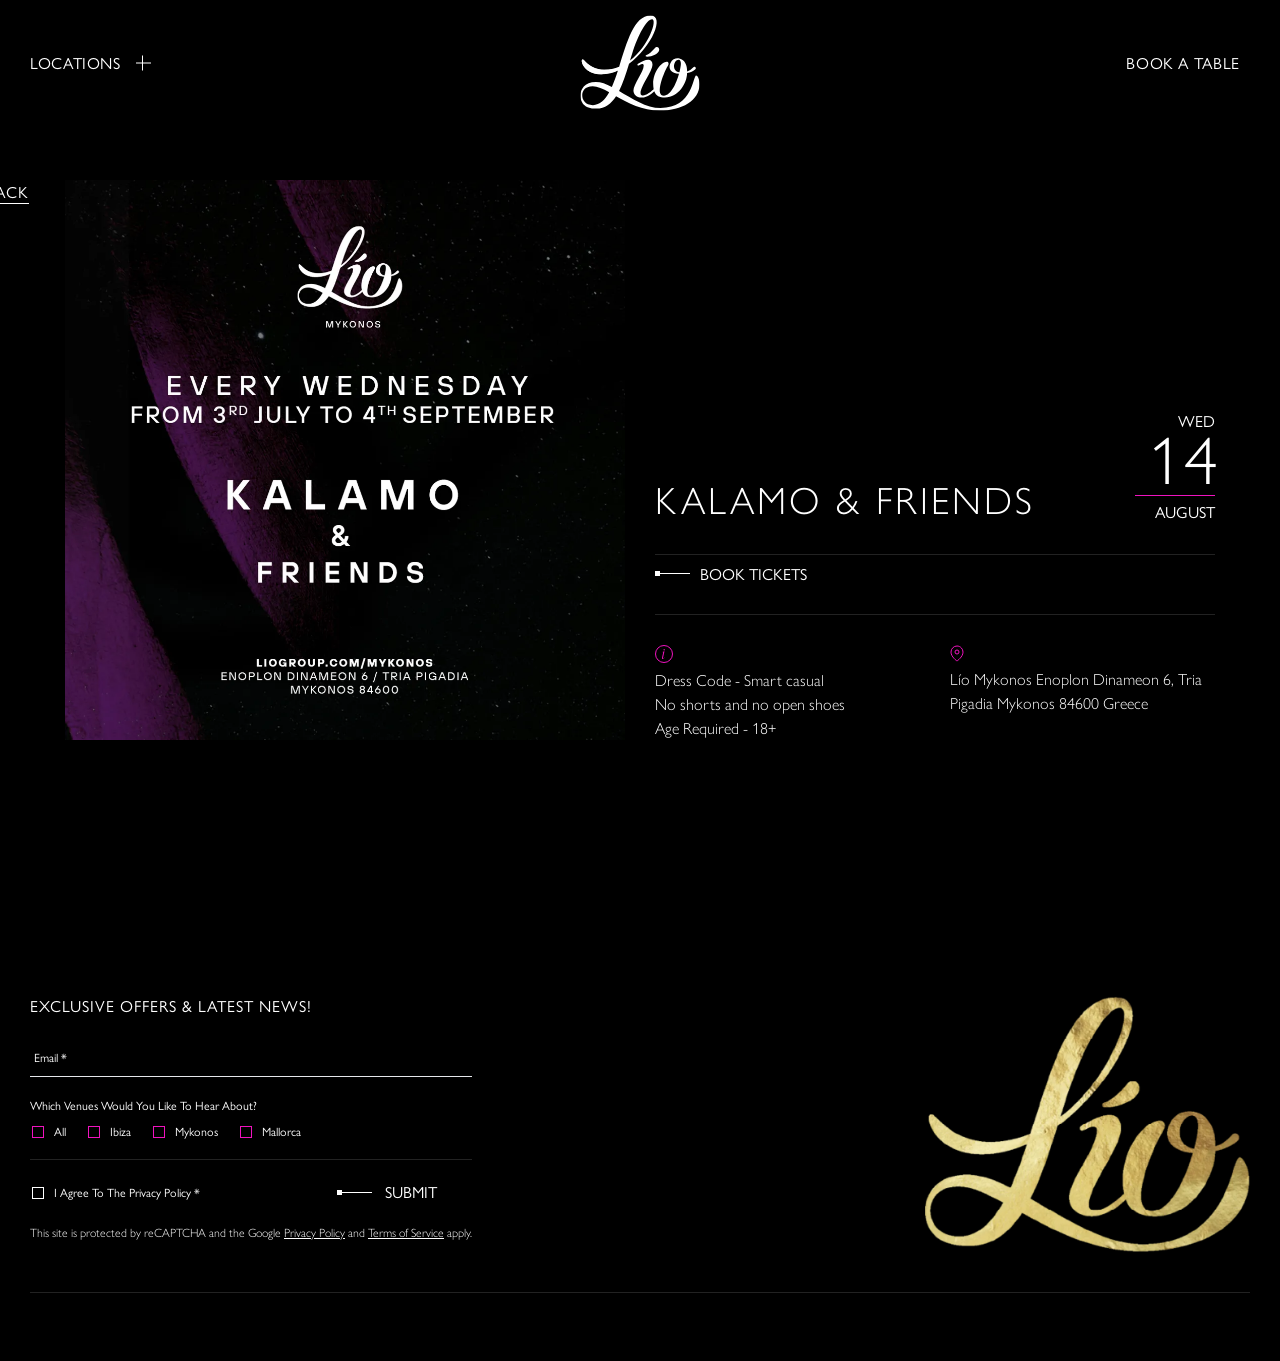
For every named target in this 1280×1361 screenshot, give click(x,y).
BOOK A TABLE (1183, 62)
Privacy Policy (314, 1232)
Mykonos (186, 1131)
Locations (90, 63)
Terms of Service (406, 1232)
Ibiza (110, 1131)
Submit (411, 1191)
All (50, 1131)
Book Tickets (753, 573)
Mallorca (271, 1131)
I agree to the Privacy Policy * (117, 1192)
